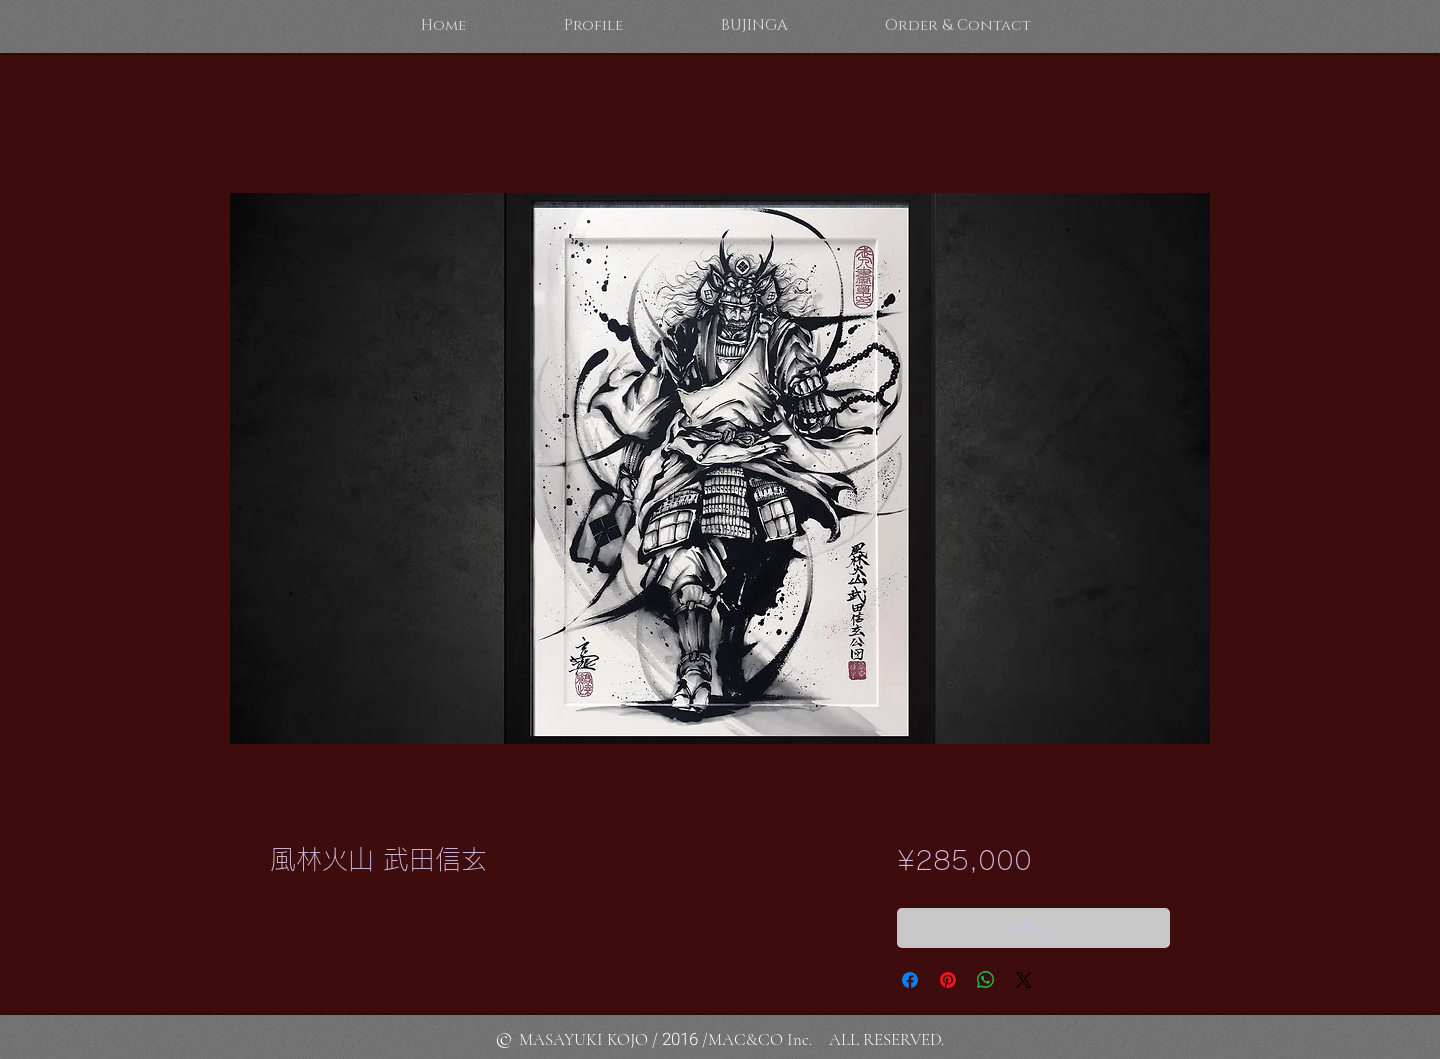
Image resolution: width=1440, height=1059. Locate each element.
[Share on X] (1024, 980)
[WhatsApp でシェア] (986, 980)
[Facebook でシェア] (910, 980)
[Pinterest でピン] (948, 980)
